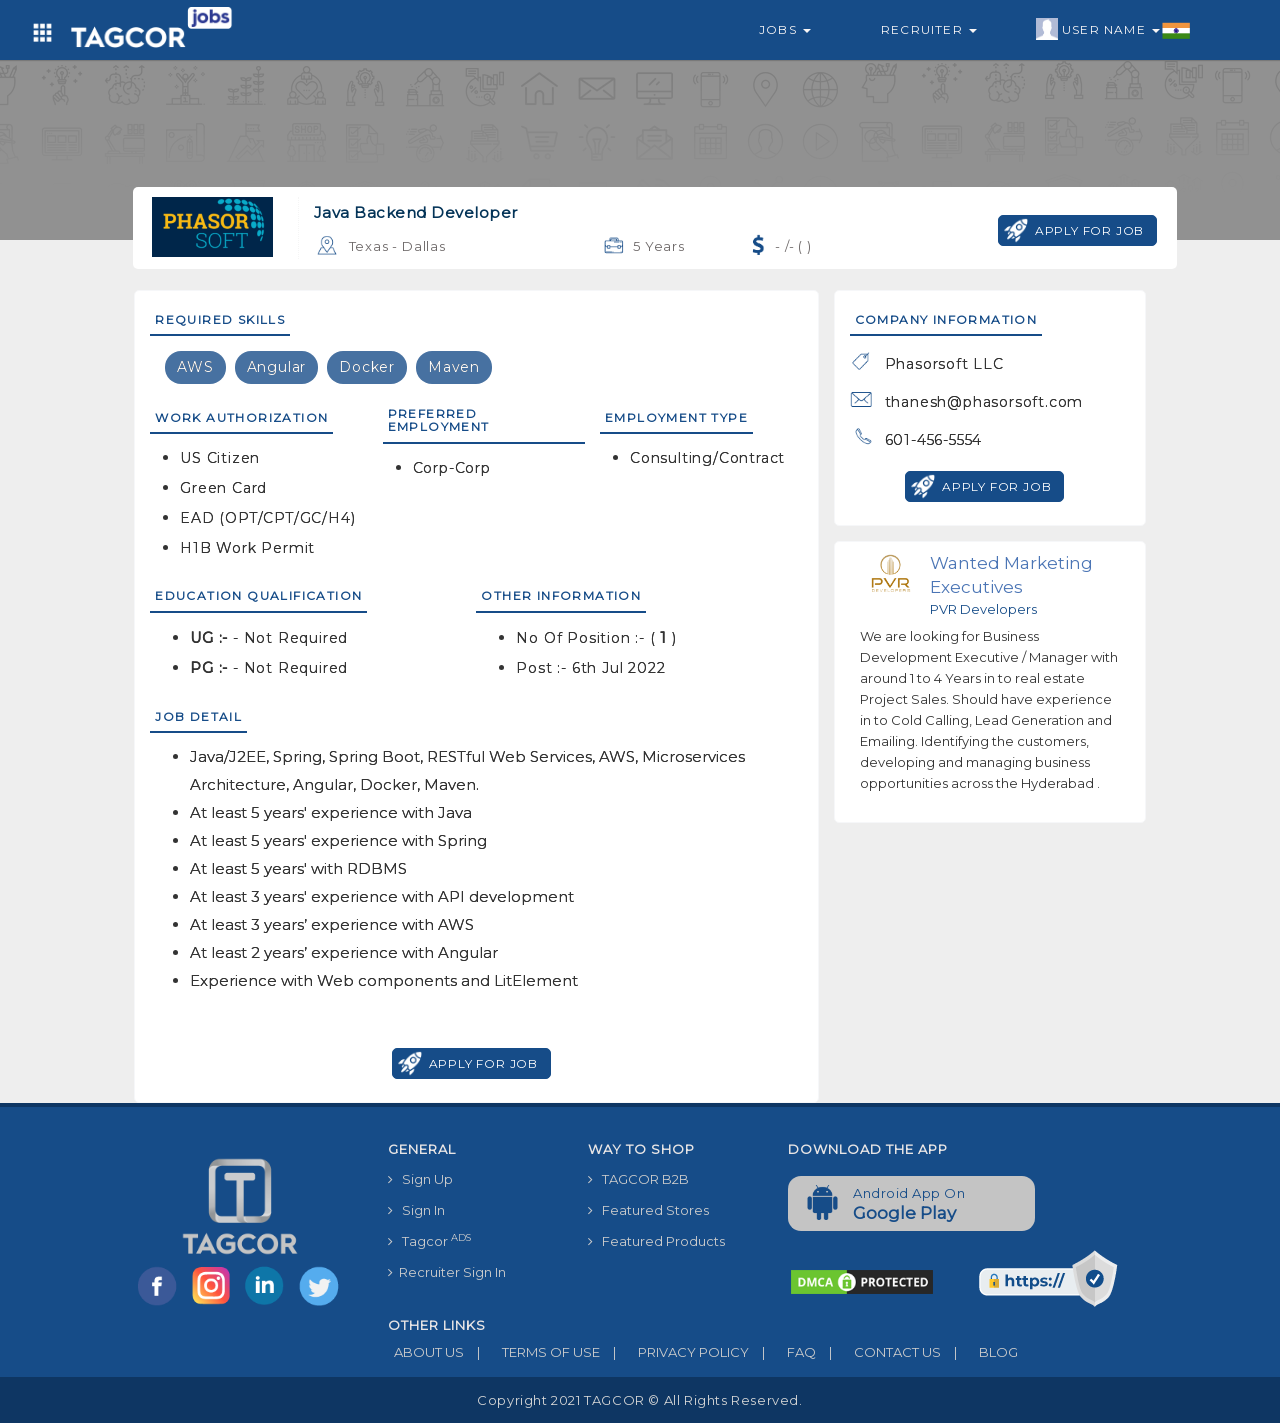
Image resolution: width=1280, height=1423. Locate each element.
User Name (1113, 30)
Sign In (416, 1210)
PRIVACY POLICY (674, 1352)
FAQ (782, 1352)
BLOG (979, 1352)
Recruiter (929, 29)
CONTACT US (878, 1352)
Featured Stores (648, 1210)
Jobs (785, 29)
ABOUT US (426, 1352)
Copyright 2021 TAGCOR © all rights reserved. (639, 1400)
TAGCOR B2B (638, 1179)
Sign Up (420, 1179)
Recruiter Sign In (447, 1272)
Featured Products (656, 1241)
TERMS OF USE (532, 1352)
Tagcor (429, 1240)
